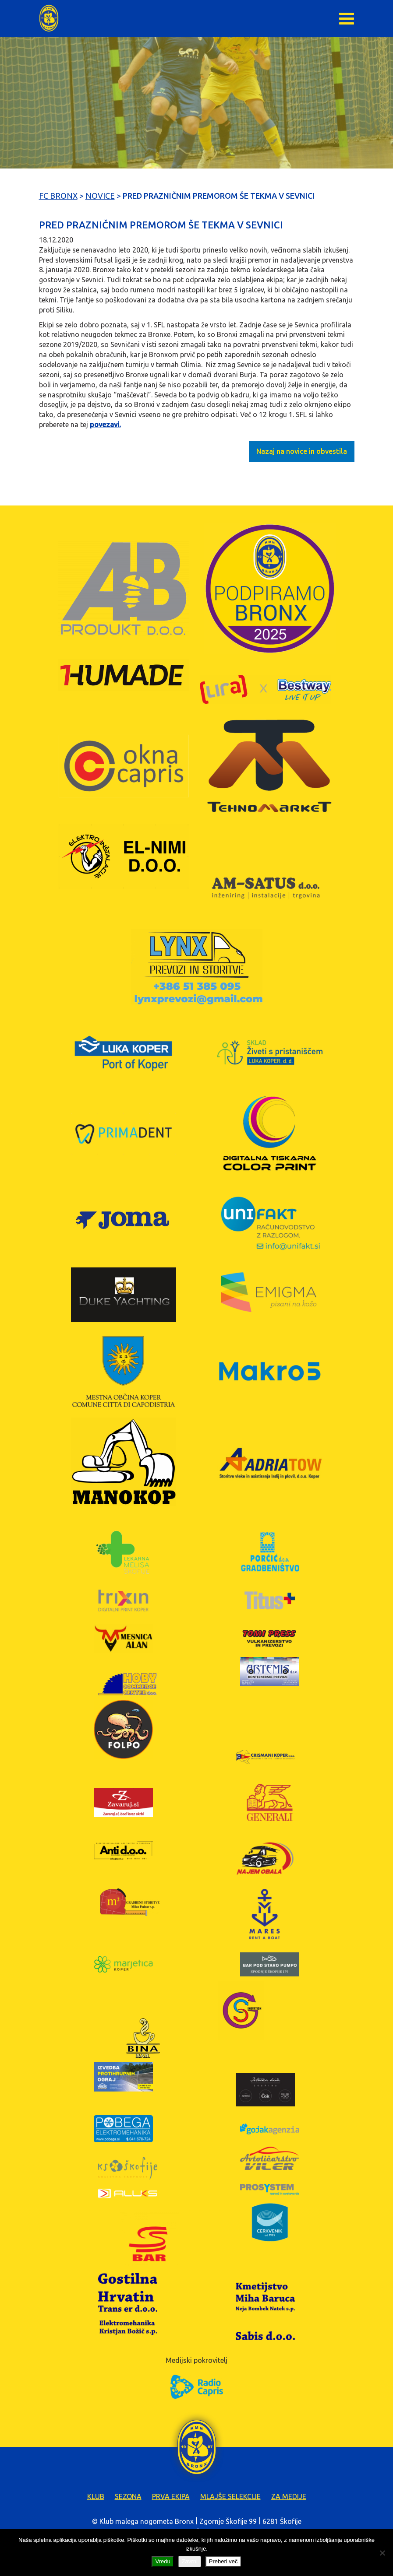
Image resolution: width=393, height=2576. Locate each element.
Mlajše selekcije (230, 2496)
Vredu (162, 2561)
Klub (95, 2496)
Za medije (288, 2496)
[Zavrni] (382, 2552)
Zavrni (190, 2561)
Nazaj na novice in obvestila (301, 451)
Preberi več (223, 2561)
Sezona (128, 2496)
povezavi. (105, 424)
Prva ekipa (171, 2496)
